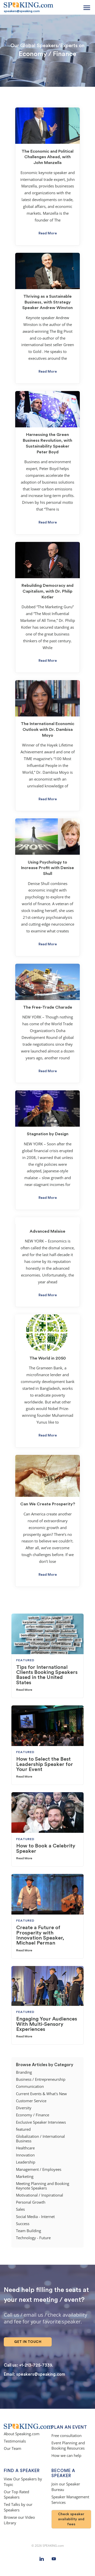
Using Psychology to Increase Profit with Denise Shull (47, 868)
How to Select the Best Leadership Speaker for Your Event (44, 1764)
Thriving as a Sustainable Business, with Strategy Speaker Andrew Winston (47, 302)
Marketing (24, 2176)
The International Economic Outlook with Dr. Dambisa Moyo (47, 729)
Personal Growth (30, 2202)
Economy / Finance (32, 2115)
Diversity (23, 2108)
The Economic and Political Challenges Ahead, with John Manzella (47, 157)
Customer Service (31, 2100)
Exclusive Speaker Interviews (41, 2122)
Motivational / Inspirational (39, 2195)
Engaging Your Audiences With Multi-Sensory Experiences (46, 2024)
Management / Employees (38, 2169)
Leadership (25, 2162)
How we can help (66, 2455)
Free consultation (66, 2435)
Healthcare (25, 2148)
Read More (48, 233)
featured (23, 2129)
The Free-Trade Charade (47, 1007)
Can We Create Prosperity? (47, 1504)
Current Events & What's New (41, 2093)
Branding (24, 2072)
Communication (30, 2086)
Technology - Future (33, 2237)
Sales (20, 2209)
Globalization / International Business (40, 2138)
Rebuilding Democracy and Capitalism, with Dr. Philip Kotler (47, 591)
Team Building (28, 2230)
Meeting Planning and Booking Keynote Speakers (42, 2185)
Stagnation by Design (47, 1134)
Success (22, 2223)
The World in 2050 (47, 1358)
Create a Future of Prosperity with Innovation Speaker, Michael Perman (40, 1935)
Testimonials (15, 2441)
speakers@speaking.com (22, 11)
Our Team (12, 2448)
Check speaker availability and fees (71, 2519)
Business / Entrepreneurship (40, 2079)
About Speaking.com (22, 2433)
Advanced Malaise (47, 1231)
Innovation (25, 2155)
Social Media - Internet (35, 2216)
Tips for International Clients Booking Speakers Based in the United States (47, 1675)
